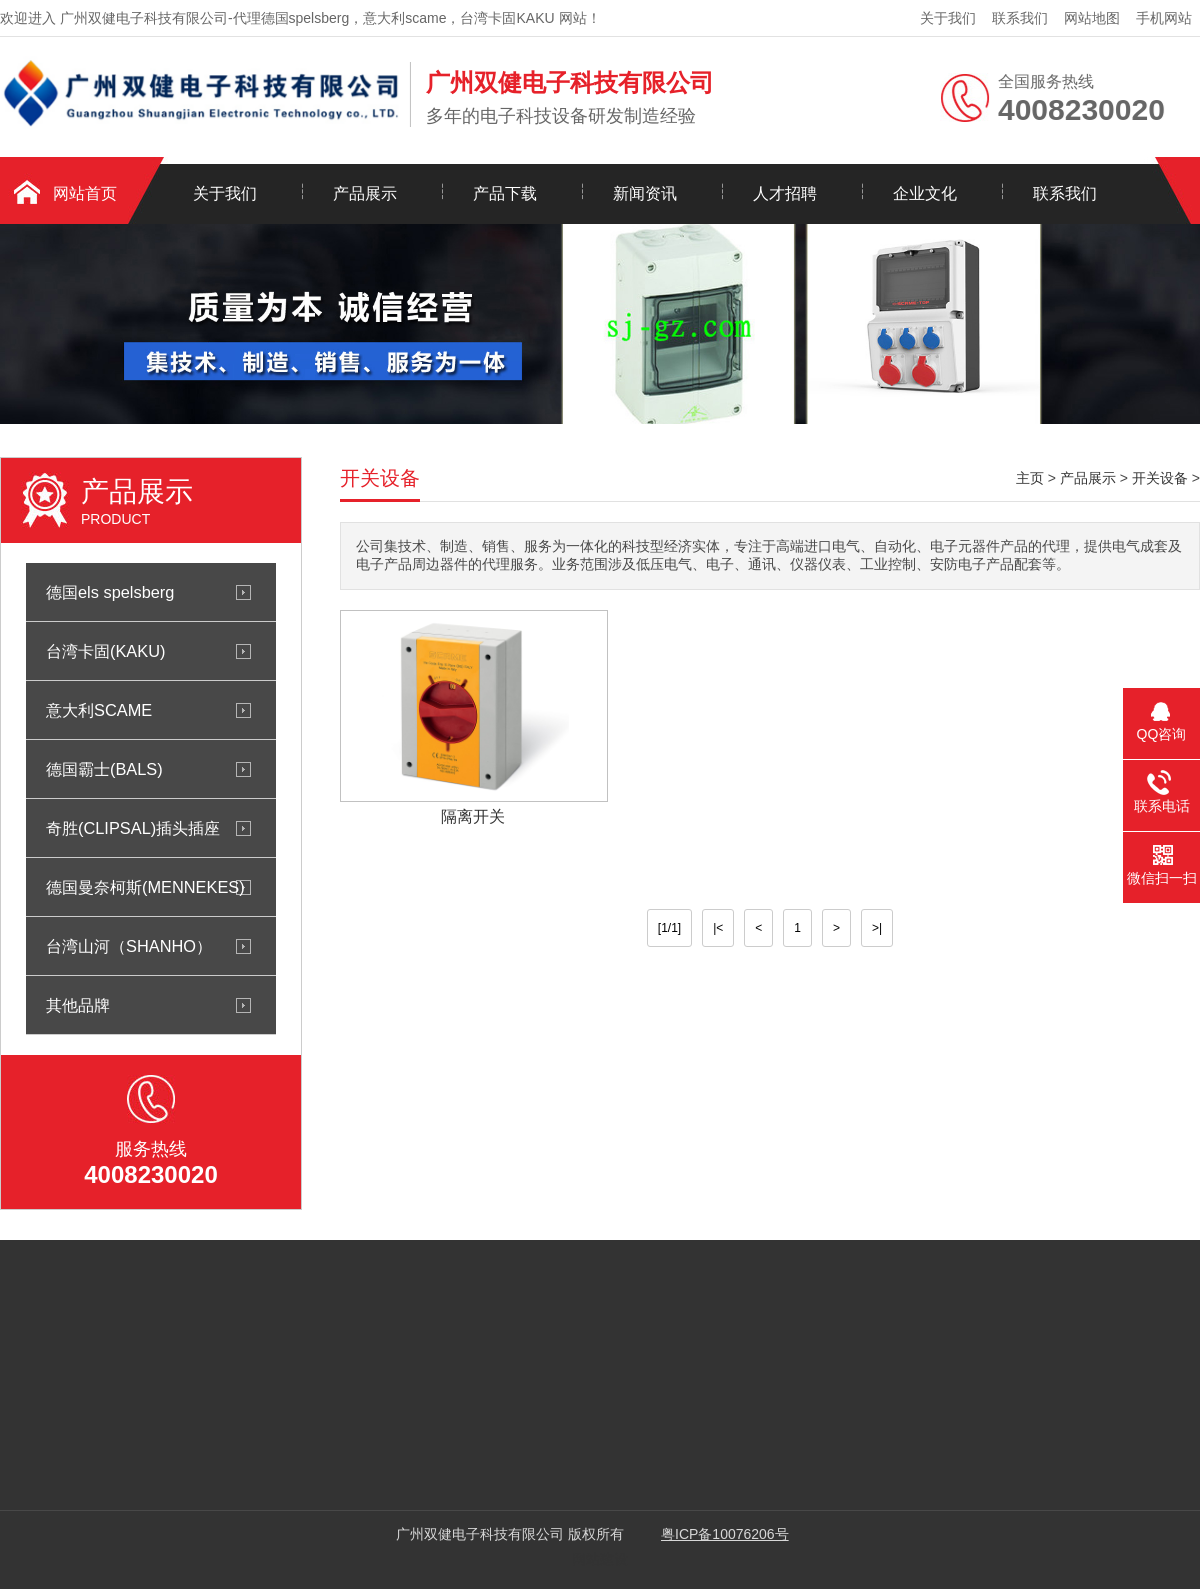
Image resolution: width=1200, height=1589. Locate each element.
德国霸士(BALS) (104, 769)
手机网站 (1164, 18)
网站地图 (1092, 18)
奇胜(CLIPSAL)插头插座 (133, 828)
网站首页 (85, 193)
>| (877, 928)
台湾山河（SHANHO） (129, 946)
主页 (1030, 478)
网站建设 (600, 1559)
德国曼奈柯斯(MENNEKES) (145, 887)
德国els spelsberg (110, 592)
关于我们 (948, 18)
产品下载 (505, 193)
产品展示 (365, 193)
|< (718, 928)
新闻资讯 (645, 193)
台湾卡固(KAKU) (105, 651)
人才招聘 (785, 193)
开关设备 (1160, 478)
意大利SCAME (99, 710)
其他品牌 (78, 1005)
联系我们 (1020, 18)
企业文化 (925, 193)
